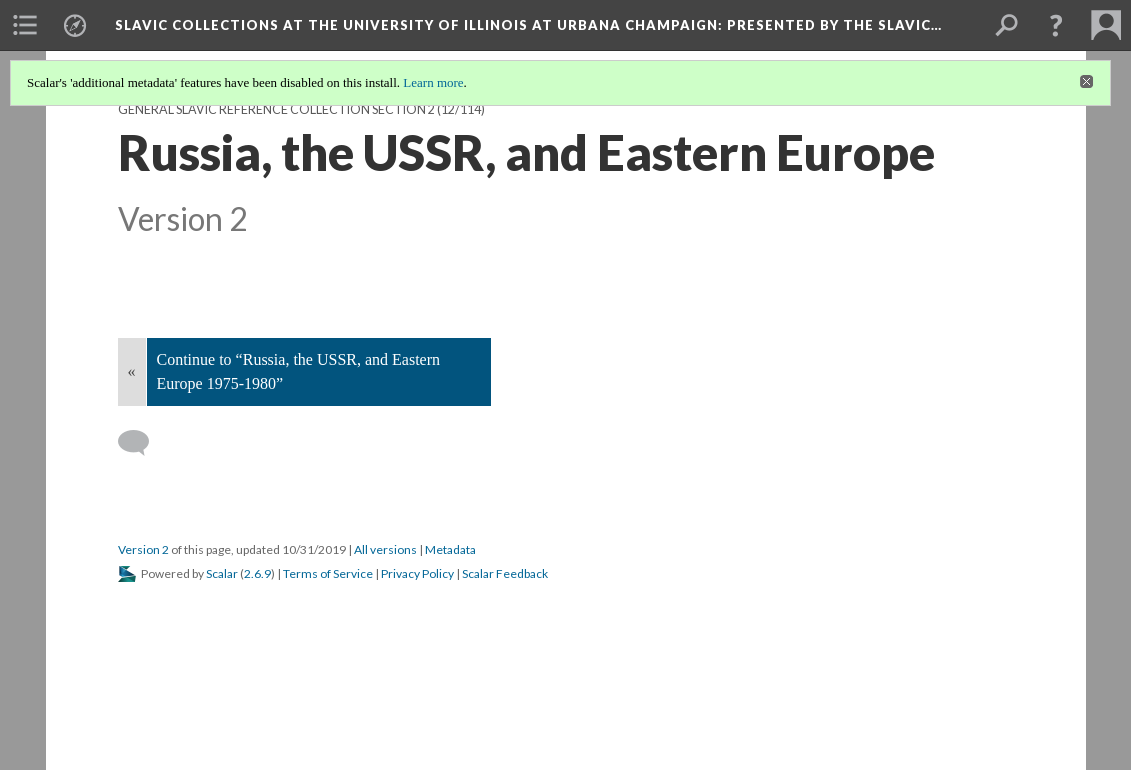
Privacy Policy (417, 573)
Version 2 (143, 549)
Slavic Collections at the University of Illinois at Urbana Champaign (528, 25)
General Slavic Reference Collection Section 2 (276, 109)
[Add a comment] (142, 443)
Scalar (222, 573)
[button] (1056, 25)
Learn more (433, 82)
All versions (385, 549)
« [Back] (132, 371)
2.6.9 (257, 573)
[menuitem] (25, 25)
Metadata (450, 549)
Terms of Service (328, 573)
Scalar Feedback (505, 573)
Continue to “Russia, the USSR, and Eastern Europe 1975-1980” (299, 371)
